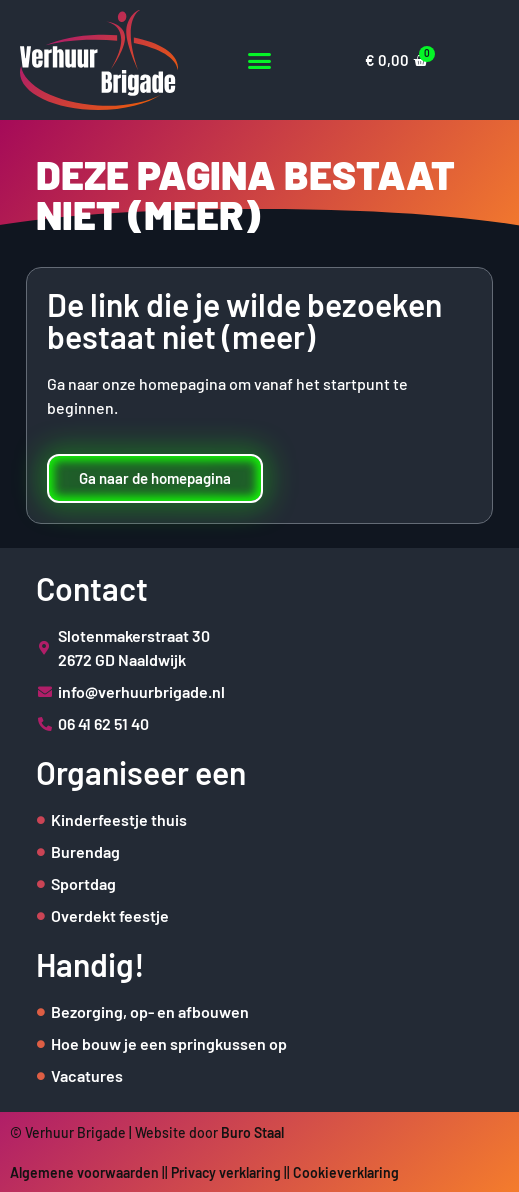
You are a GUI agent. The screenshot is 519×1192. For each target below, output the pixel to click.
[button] (259, 60)
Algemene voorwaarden (84, 1172)
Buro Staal (252, 1132)
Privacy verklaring (226, 1172)
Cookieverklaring (346, 1172)
